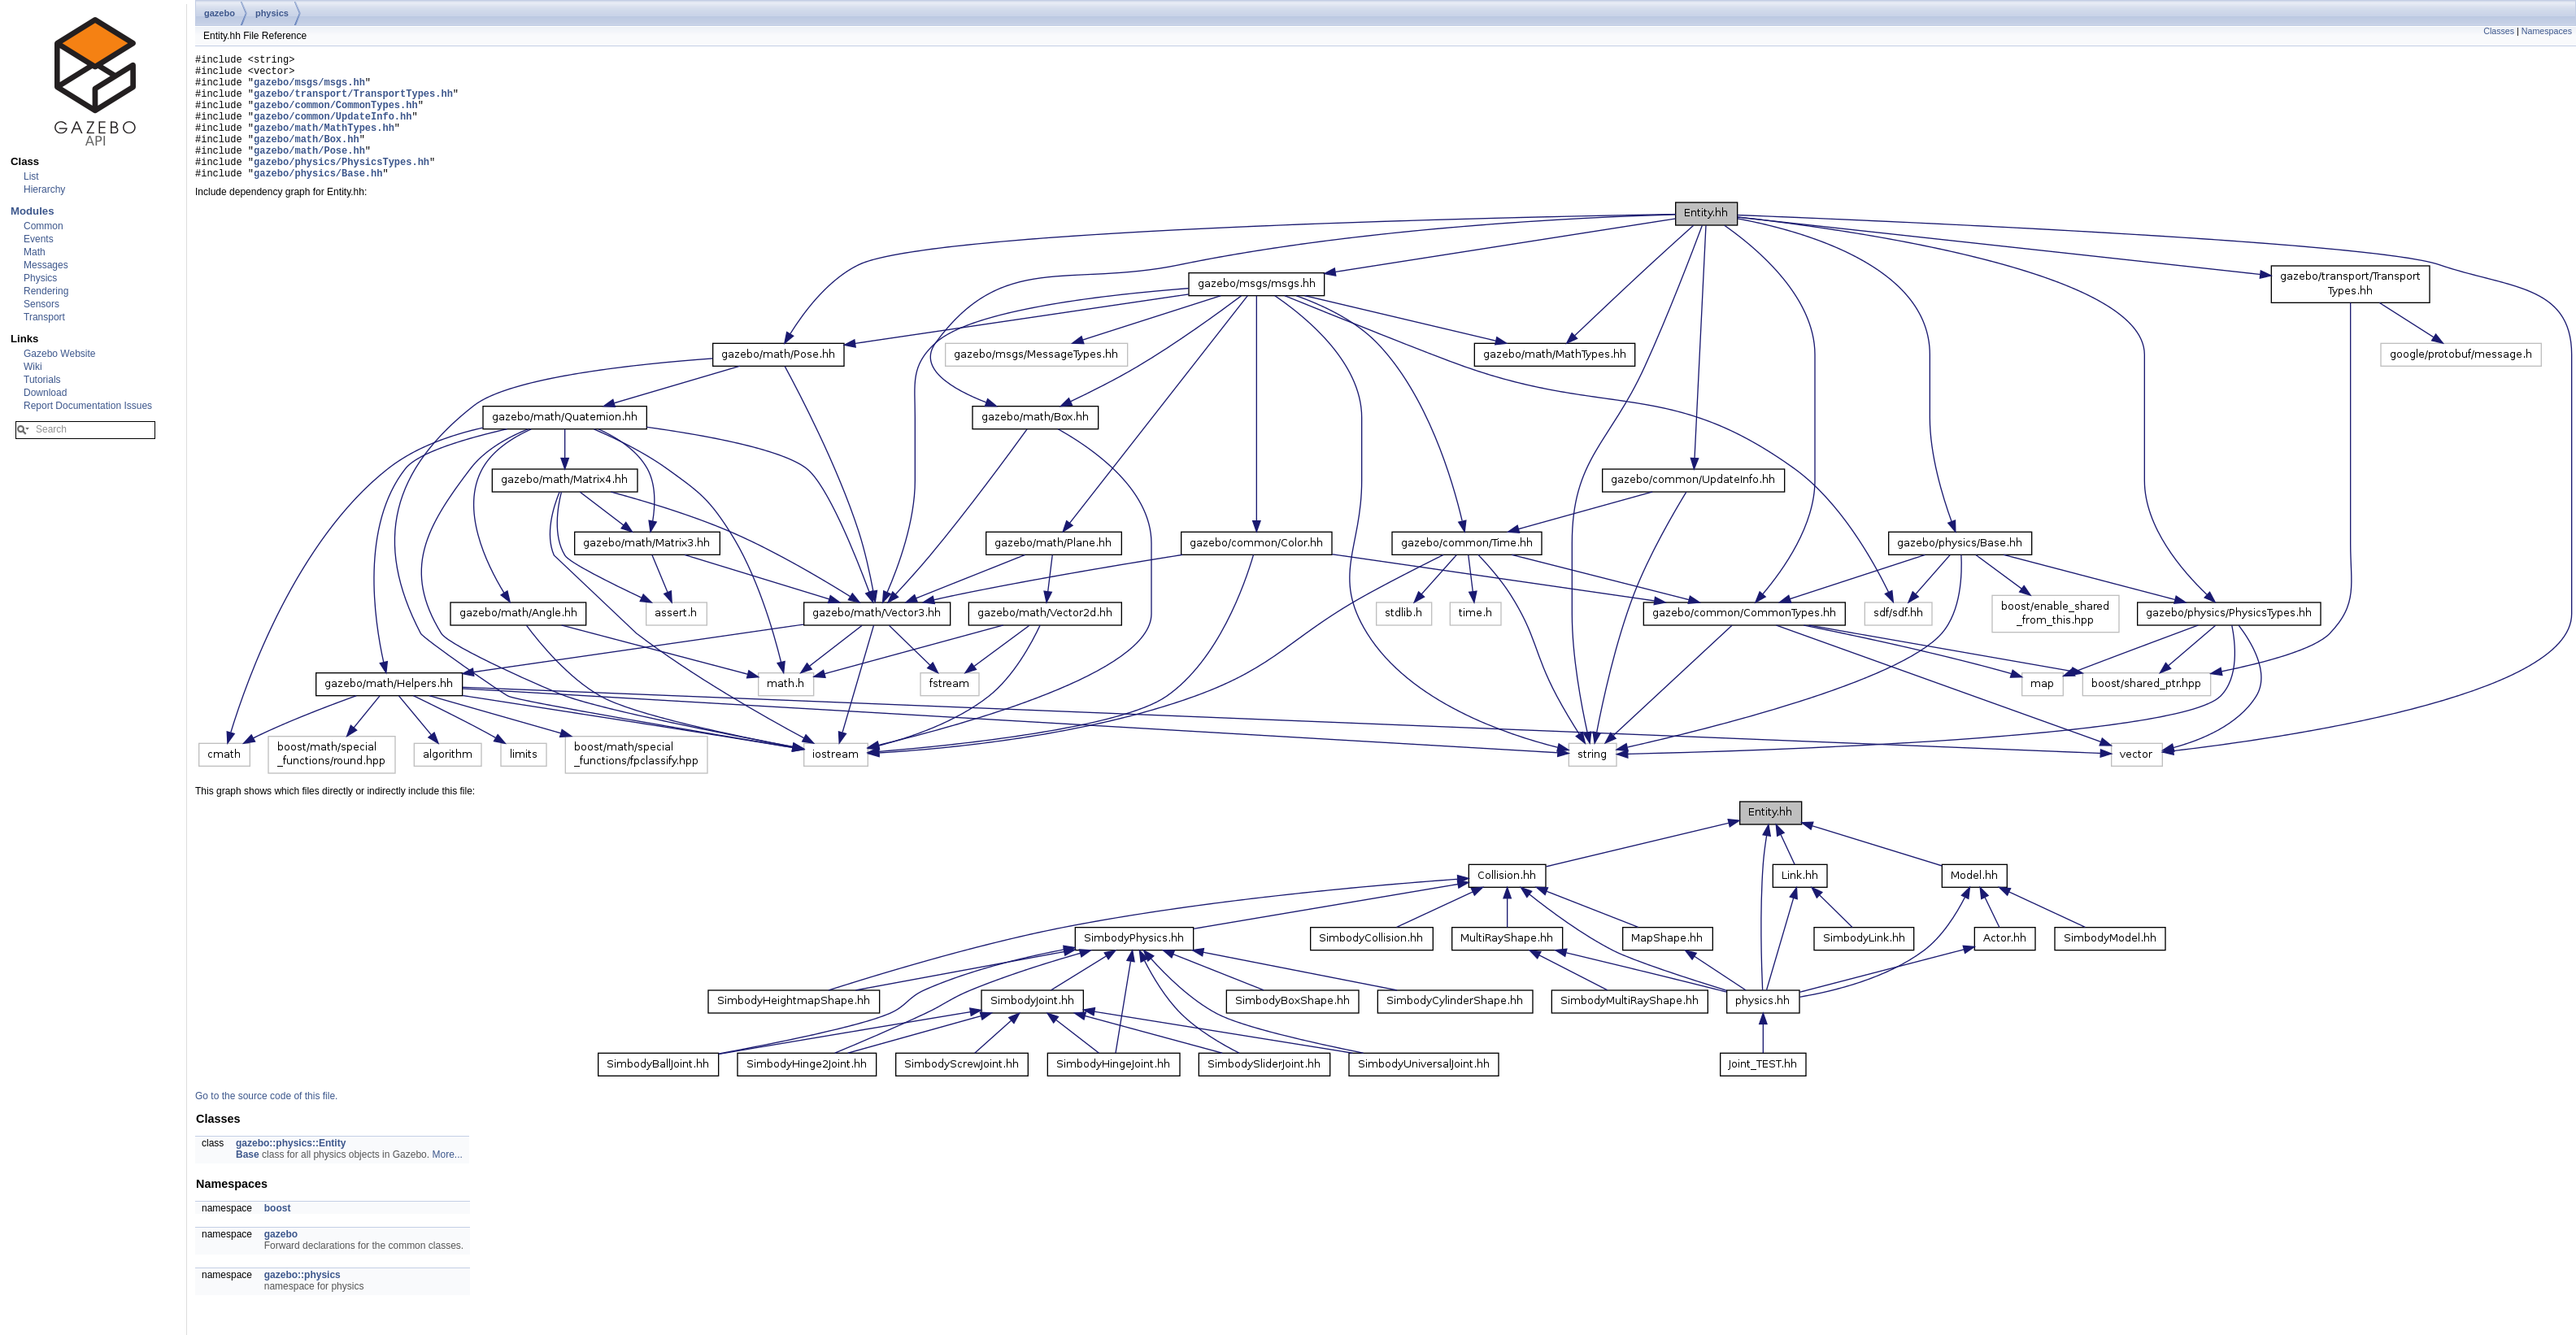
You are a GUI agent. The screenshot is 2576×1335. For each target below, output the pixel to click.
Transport (44, 317)
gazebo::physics (302, 1301)
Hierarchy (44, 189)
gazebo (219, 13)
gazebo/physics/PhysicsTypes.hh (341, 186)
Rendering (46, 291)
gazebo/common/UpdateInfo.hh (332, 130)
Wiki (33, 366)
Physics (40, 278)
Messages (46, 265)
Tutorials (42, 379)
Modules (32, 211)
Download (45, 392)
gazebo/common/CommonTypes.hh (336, 117)
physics (272, 13)
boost (277, 1235)
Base (247, 1181)
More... (447, 1181)
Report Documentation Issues (88, 405)
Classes (2498, 31)
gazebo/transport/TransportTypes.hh (353, 103)
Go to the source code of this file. (266, 1122)
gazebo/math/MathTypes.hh (324, 144)
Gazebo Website (60, 353)
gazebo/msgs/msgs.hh (309, 89)
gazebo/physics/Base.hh (318, 200)
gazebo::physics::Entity (291, 1170)
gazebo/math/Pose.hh (309, 172)
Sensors (41, 304)
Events (39, 239)
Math (35, 252)
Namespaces (2547, 31)
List (31, 176)
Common (43, 226)
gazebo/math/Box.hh (306, 158)
